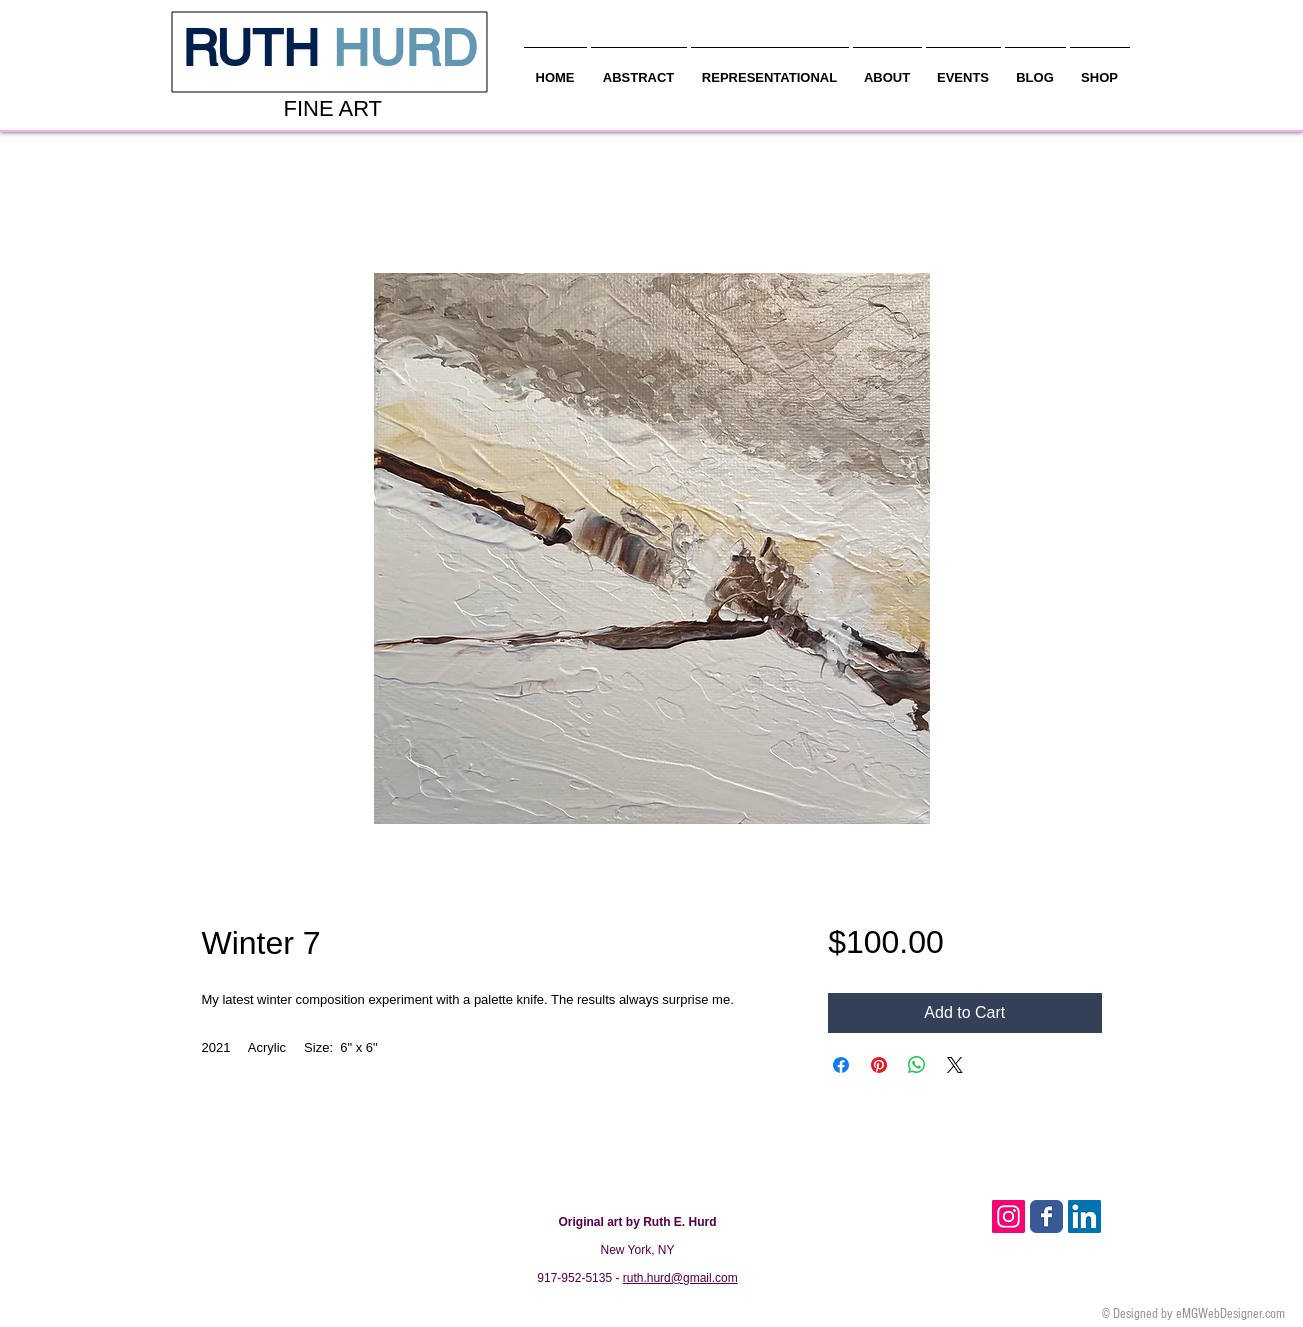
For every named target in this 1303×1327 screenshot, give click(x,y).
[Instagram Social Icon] (1008, 1216)
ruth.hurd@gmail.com (680, 1278)
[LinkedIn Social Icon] (1084, 1216)
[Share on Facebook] (841, 1065)
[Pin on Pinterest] (879, 1065)
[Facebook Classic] (1046, 1216)
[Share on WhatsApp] (917, 1065)
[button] (887, 69)
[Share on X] (955, 1065)
